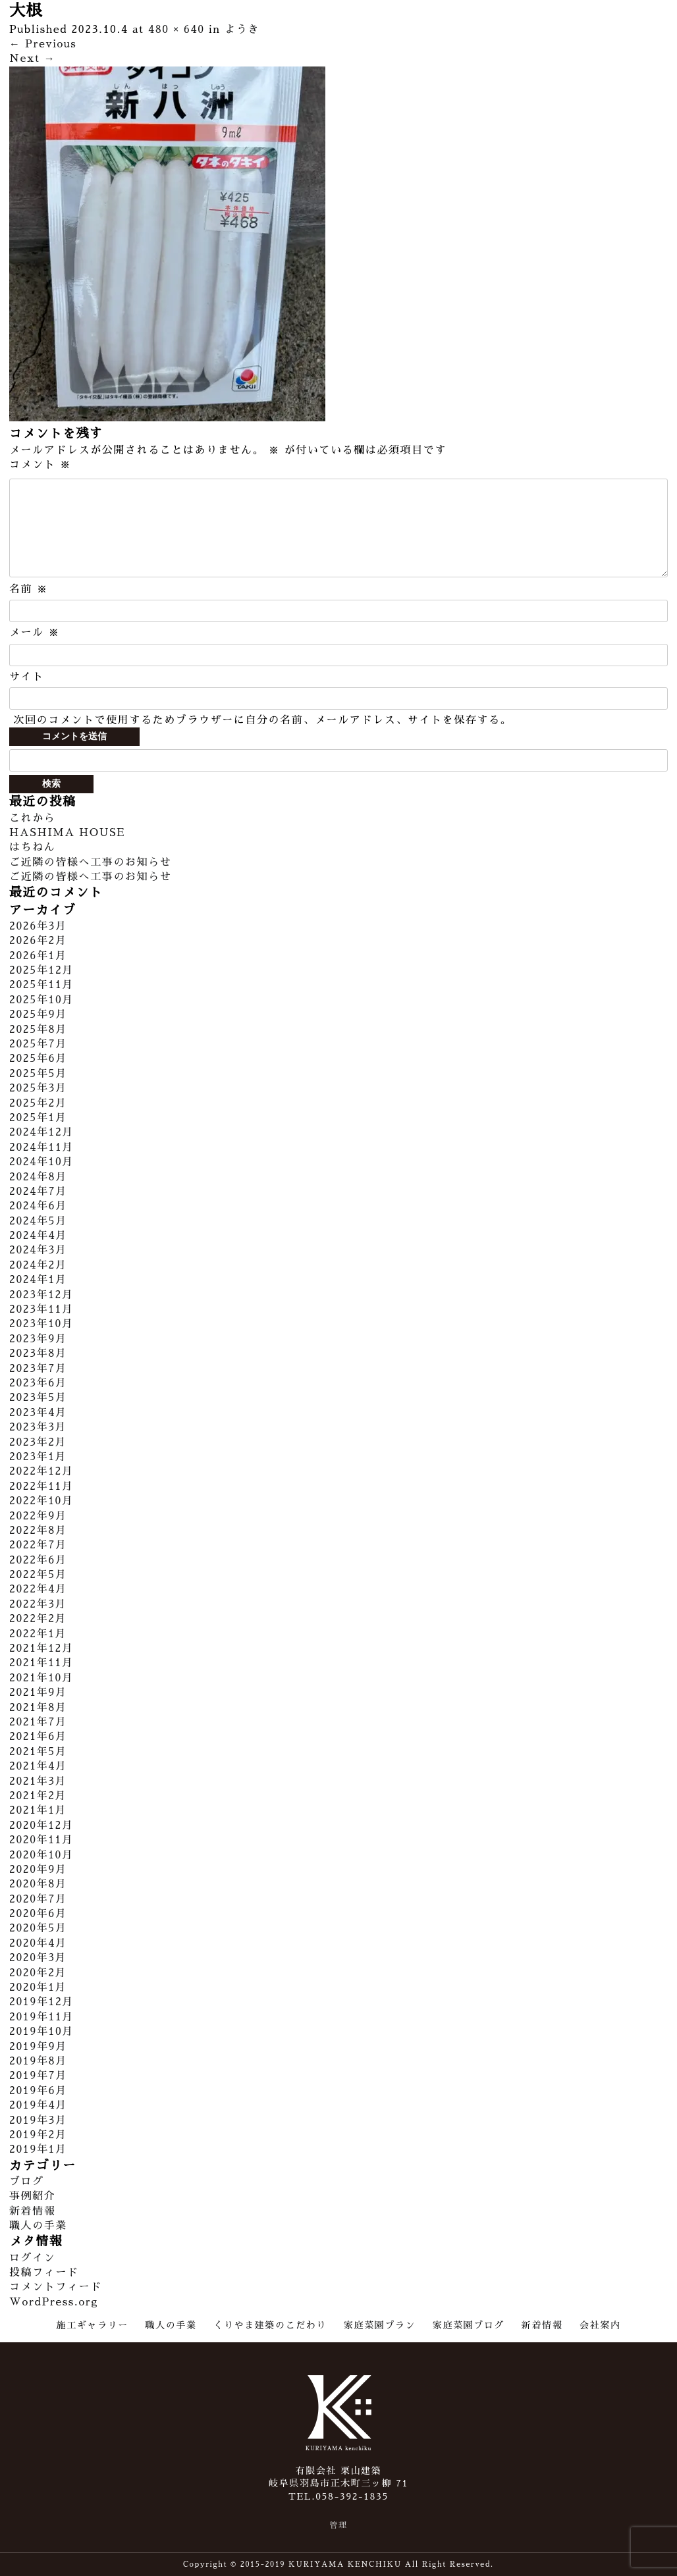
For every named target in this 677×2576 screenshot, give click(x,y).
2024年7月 (38, 1191)
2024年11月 (41, 1147)
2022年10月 (41, 1501)
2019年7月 (38, 2075)
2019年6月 (38, 2091)
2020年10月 (41, 1855)
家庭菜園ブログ (468, 2325)
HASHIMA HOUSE (67, 833)
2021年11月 (41, 1663)
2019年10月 (41, 2031)
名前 (28, 589)
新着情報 (32, 2211)
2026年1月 (38, 956)
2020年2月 (38, 1973)
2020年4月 (38, 1943)
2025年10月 (41, 1000)
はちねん (32, 847)
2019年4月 (38, 2105)
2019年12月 (41, 2002)
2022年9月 (38, 1516)
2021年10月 (41, 1678)
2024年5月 (38, 1221)
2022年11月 (41, 1486)
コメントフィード (55, 2287)
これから (32, 818)
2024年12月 (41, 1132)
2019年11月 (41, 2017)
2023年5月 (38, 1397)
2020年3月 (38, 1958)
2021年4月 (38, 1766)
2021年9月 (38, 1692)
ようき (242, 29)
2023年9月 (38, 1339)
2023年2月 (38, 1442)
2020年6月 (38, 1913)
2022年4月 (38, 1589)
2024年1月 (38, 1280)
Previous (42, 44)
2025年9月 (38, 1014)
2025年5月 (38, 1073)
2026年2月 (38, 940)
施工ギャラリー (92, 2325)
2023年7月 (38, 1368)
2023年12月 (41, 1295)
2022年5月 (38, 1574)
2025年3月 (38, 1088)
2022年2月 (38, 1619)
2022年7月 (38, 1545)
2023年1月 (38, 1457)
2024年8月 (38, 1177)
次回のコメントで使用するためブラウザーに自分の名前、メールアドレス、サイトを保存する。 (262, 720)
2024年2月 (38, 1265)
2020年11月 (41, 1840)
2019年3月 (38, 2120)
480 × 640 (176, 29)
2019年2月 (38, 2135)
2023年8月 (38, 1353)
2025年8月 (38, 1029)
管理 (338, 2525)
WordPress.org (53, 2302)
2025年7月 (38, 1044)
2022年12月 (41, 1471)
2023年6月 (38, 1383)
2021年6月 (38, 1736)
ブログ (26, 2181)
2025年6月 (38, 1058)
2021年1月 (38, 1810)
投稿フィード (44, 2272)
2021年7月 (38, 1722)
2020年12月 (41, 1825)
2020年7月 (38, 1899)
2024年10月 (41, 1162)
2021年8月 (38, 1707)
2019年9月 (38, 2046)
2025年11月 (41, 985)
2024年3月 (38, 1250)
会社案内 (600, 2325)
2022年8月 (38, 1530)
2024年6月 (38, 1206)
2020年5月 (38, 1928)
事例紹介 (32, 2196)
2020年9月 (38, 1869)
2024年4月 (38, 1235)
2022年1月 (38, 1634)
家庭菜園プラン (380, 2325)
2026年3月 (38, 926)
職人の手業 (38, 2226)
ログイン (32, 2258)
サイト (26, 676)
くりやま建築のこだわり (270, 2325)
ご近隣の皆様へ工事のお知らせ (90, 862)
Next (32, 58)
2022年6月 (38, 1560)
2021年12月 (41, 1648)
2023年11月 (41, 1309)
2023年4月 (38, 1412)
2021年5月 (38, 1752)
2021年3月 (38, 1781)
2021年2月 (38, 1796)
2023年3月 (38, 1427)
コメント (40, 465)
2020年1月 (38, 1987)
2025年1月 (38, 1118)
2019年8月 (38, 2061)
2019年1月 (38, 2149)
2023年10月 (41, 1324)
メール (34, 632)
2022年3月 (38, 1604)
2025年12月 (41, 970)
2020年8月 (38, 1884)
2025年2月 (38, 1103)
